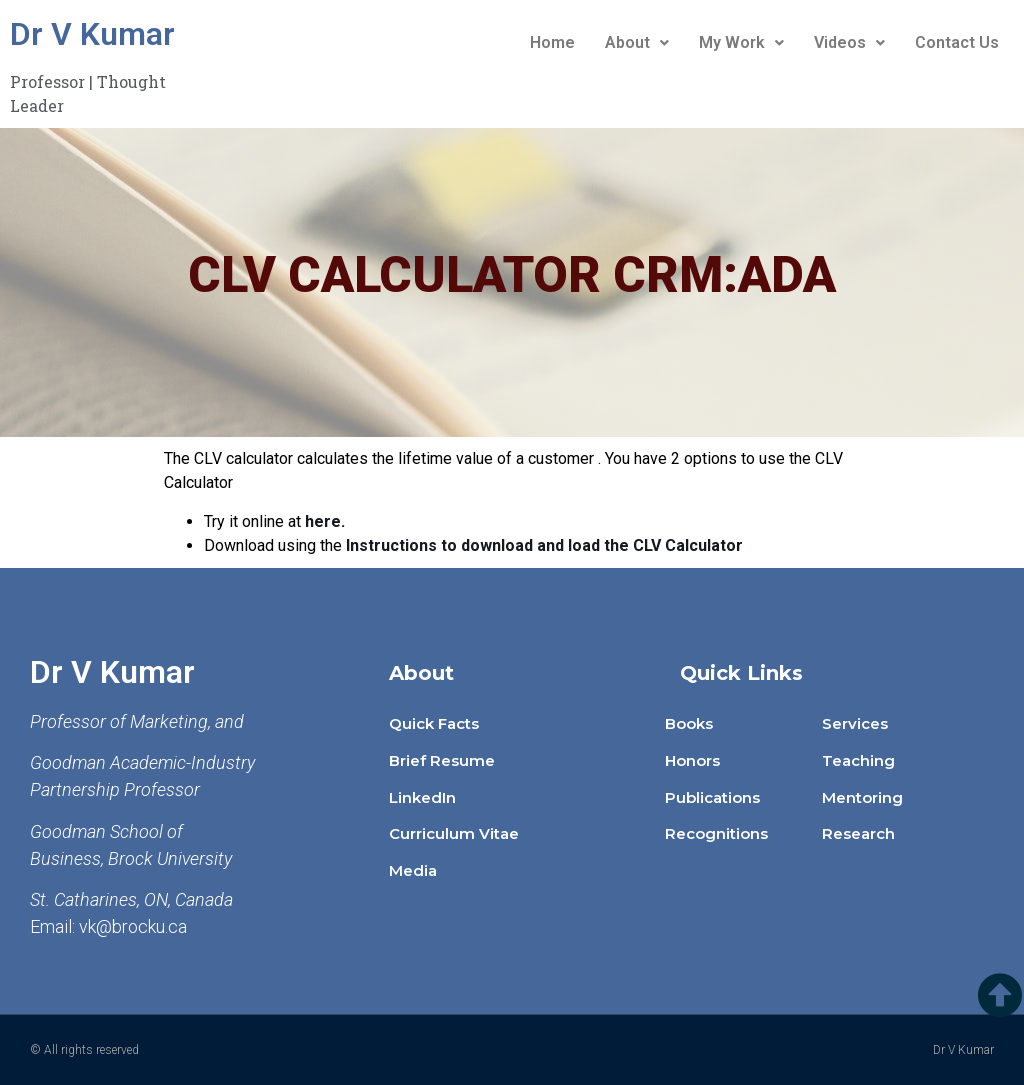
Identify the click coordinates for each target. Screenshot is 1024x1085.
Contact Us (957, 42)
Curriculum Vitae (454, 833)
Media (413, 870)
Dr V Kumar (92, 34)
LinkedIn (422, 797)
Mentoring (862, 797)
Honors (692, 760)
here (323, 521)
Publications (712, 797)
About (637, 42)
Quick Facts (434, 723)
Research (858, 833)
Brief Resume (442, 760)
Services (855, 723)
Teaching (858, 760)
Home (552, 42)
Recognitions (716, 833)
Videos (849, 42)
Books (689, 723)
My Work (741, 42)
